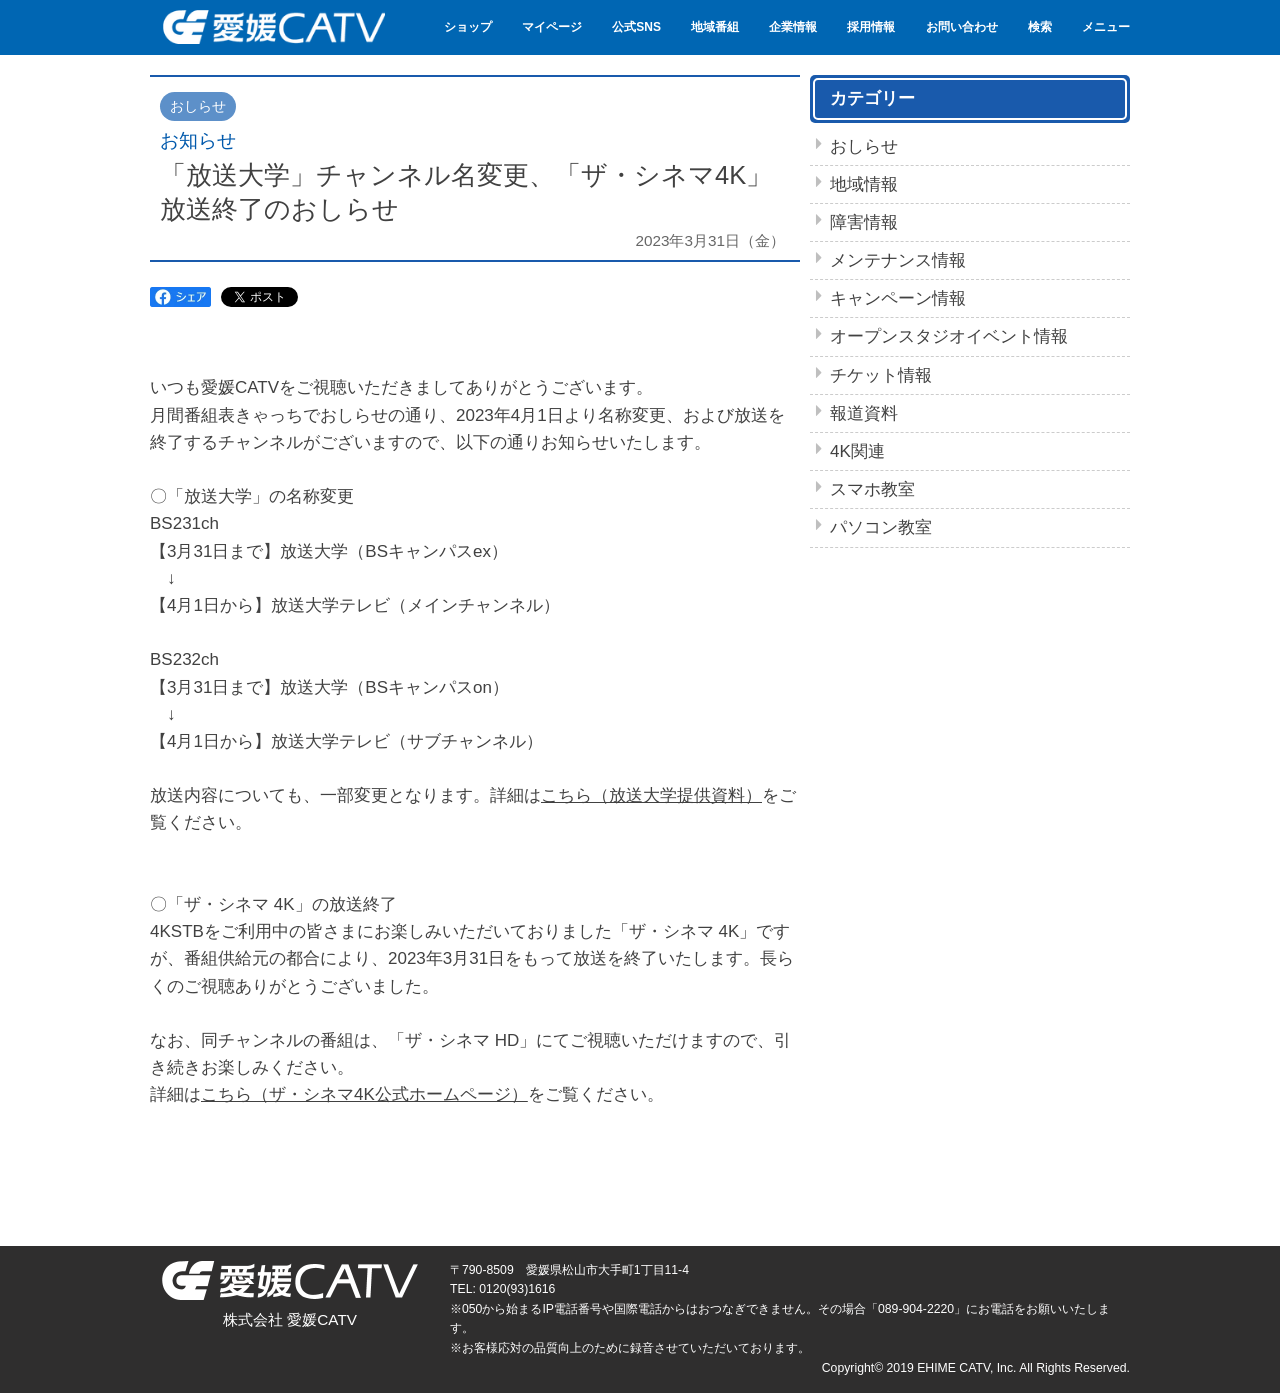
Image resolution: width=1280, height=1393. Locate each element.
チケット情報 (881, 375)
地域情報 (864, 184)
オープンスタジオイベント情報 (949, 336)
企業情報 (793, 27)
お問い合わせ (962, 27)
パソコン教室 (881, 527)
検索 (1040, 27)
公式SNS (636, 27)
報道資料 (864, 413)
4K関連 (857, 451)
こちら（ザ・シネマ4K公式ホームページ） (364, 1094)
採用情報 (871, 27)
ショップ (468, 27)
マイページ (552, 27)
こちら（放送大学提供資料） (651, 795)
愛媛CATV (272, 27)
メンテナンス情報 (898, 260)
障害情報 (864, 222)
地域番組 (715, 27)
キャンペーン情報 (898, 298)
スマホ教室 (872, 489)
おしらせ (864, 146)
